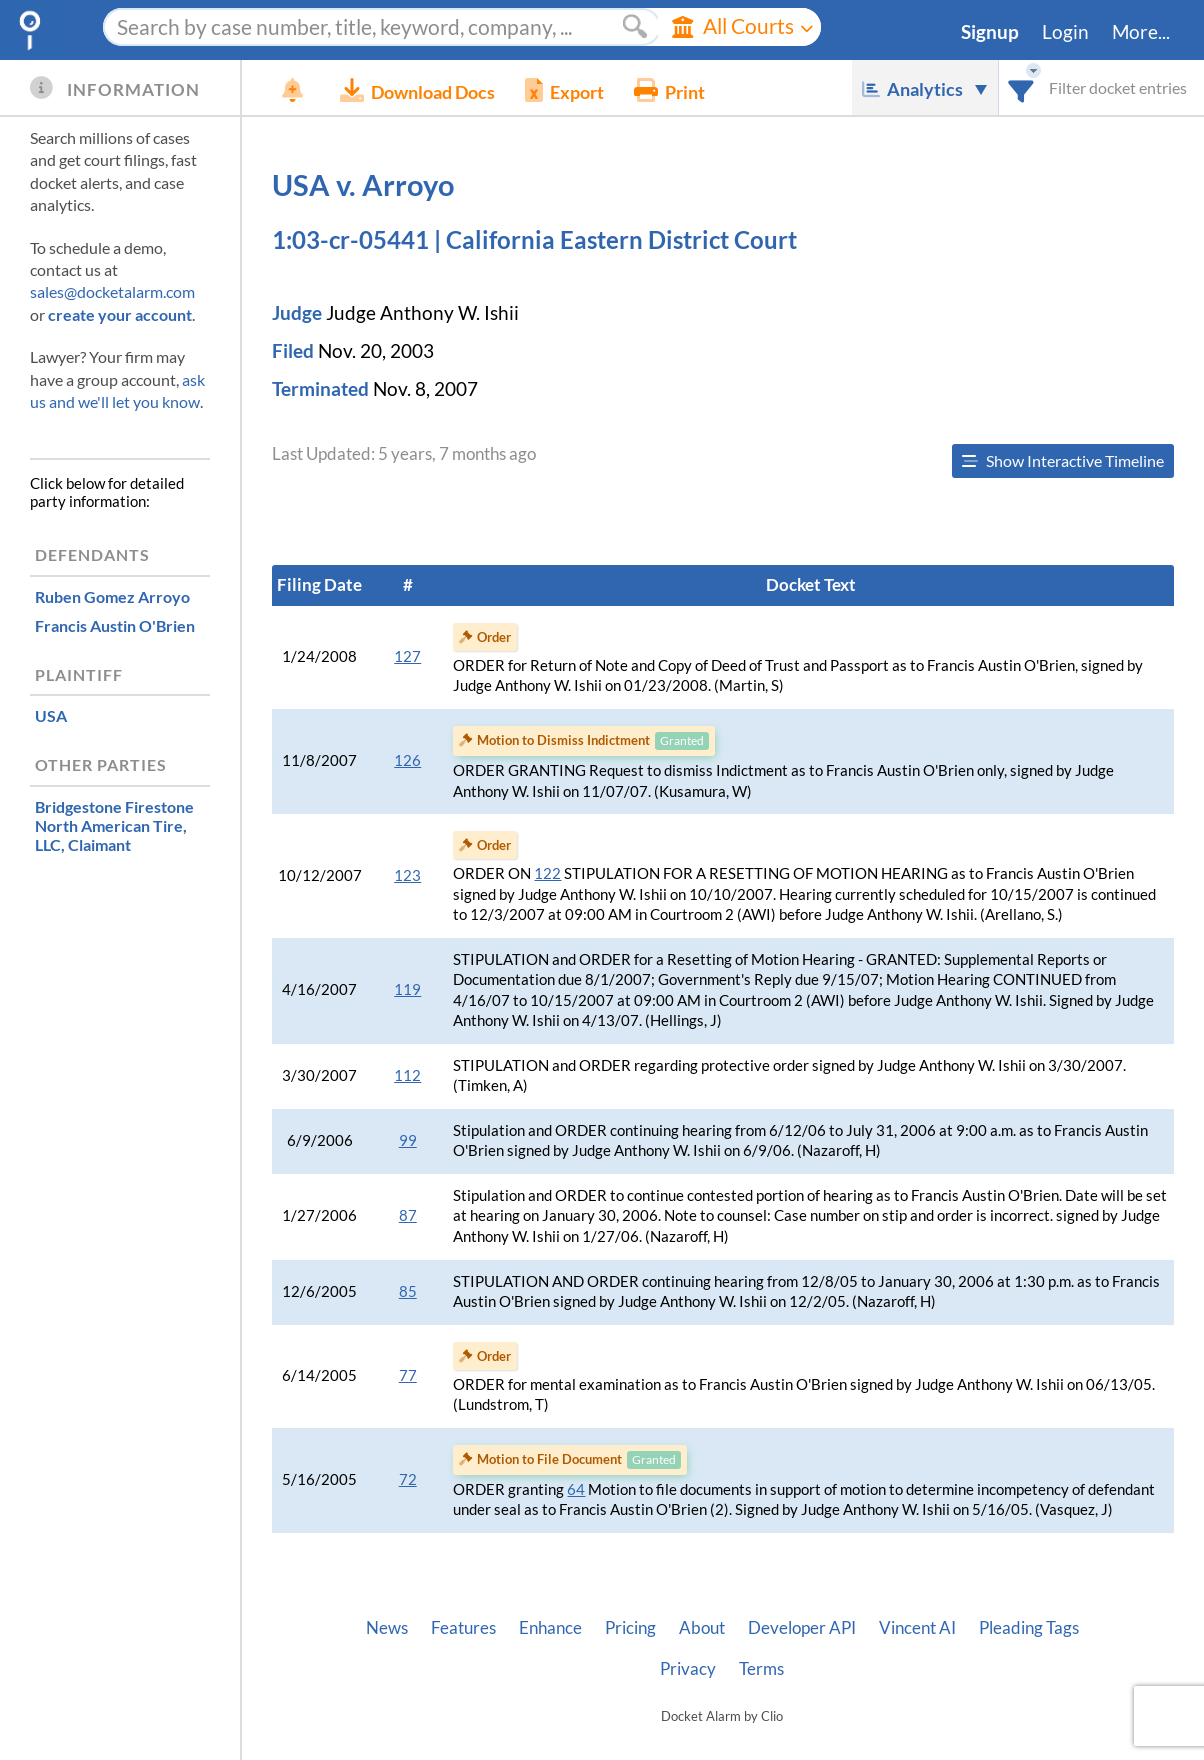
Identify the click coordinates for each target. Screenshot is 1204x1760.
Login (1065, 32)
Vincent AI (917, 1628)
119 (407, 989)
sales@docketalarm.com (112, 291)
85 (408, 1291)
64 (576, 1489)
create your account (120, 314)
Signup (990, 32)
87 (408, 1215)
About (702, 1628)
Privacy (688, 1669)
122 (547, 873)
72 (408, 1479)
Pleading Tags (1029, 1628)
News (387, 1628)
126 (407, 760)
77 (408, 1375)
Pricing (630, 1628)
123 (407, 875)
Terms (761, 1669)
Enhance (550, 1628)
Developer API (802, 1628)
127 (407, 656)
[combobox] (1021, 87)
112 (407, 1075)
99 (408, 1140)
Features (463, 1628)
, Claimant (114, 825)
